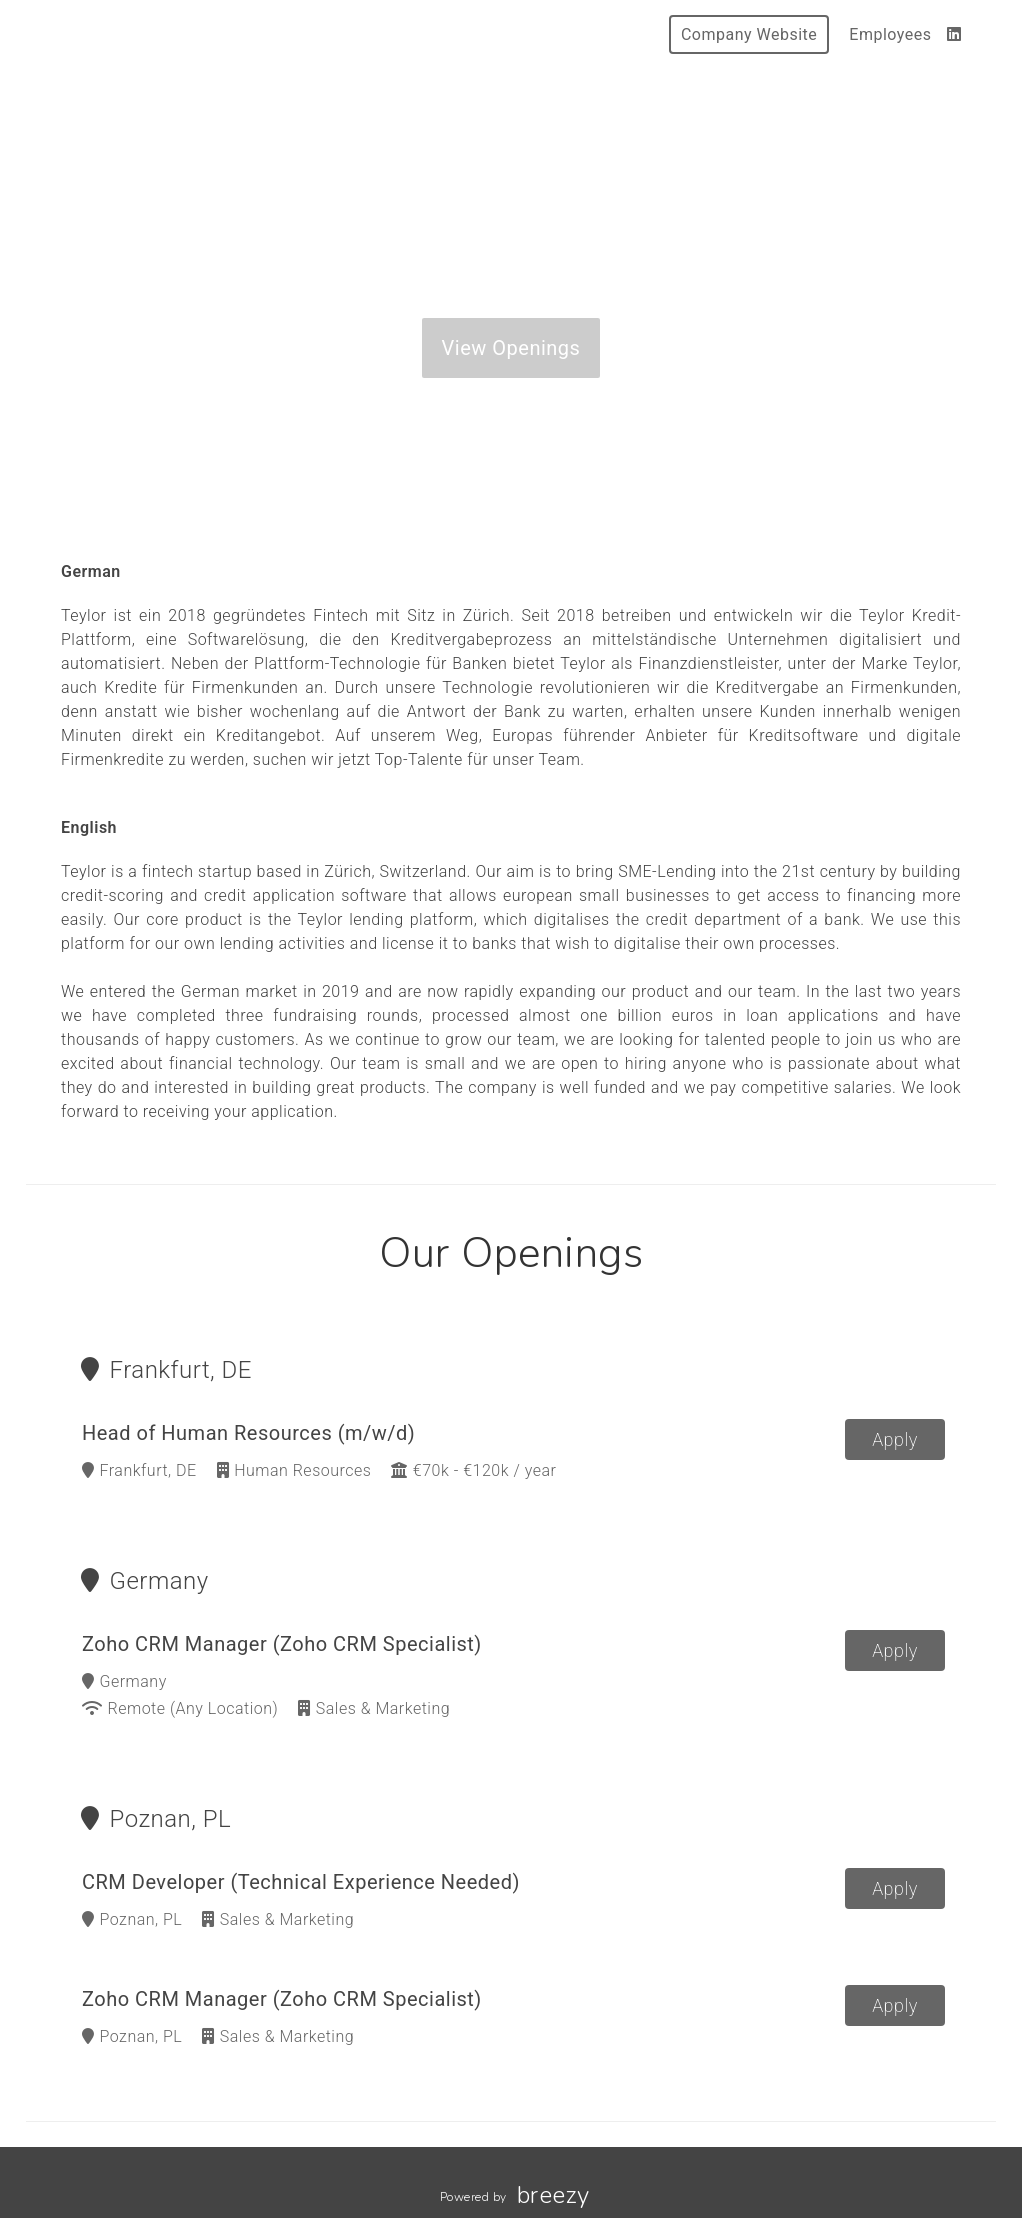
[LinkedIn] (954, 34)
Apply (895, 1439)
